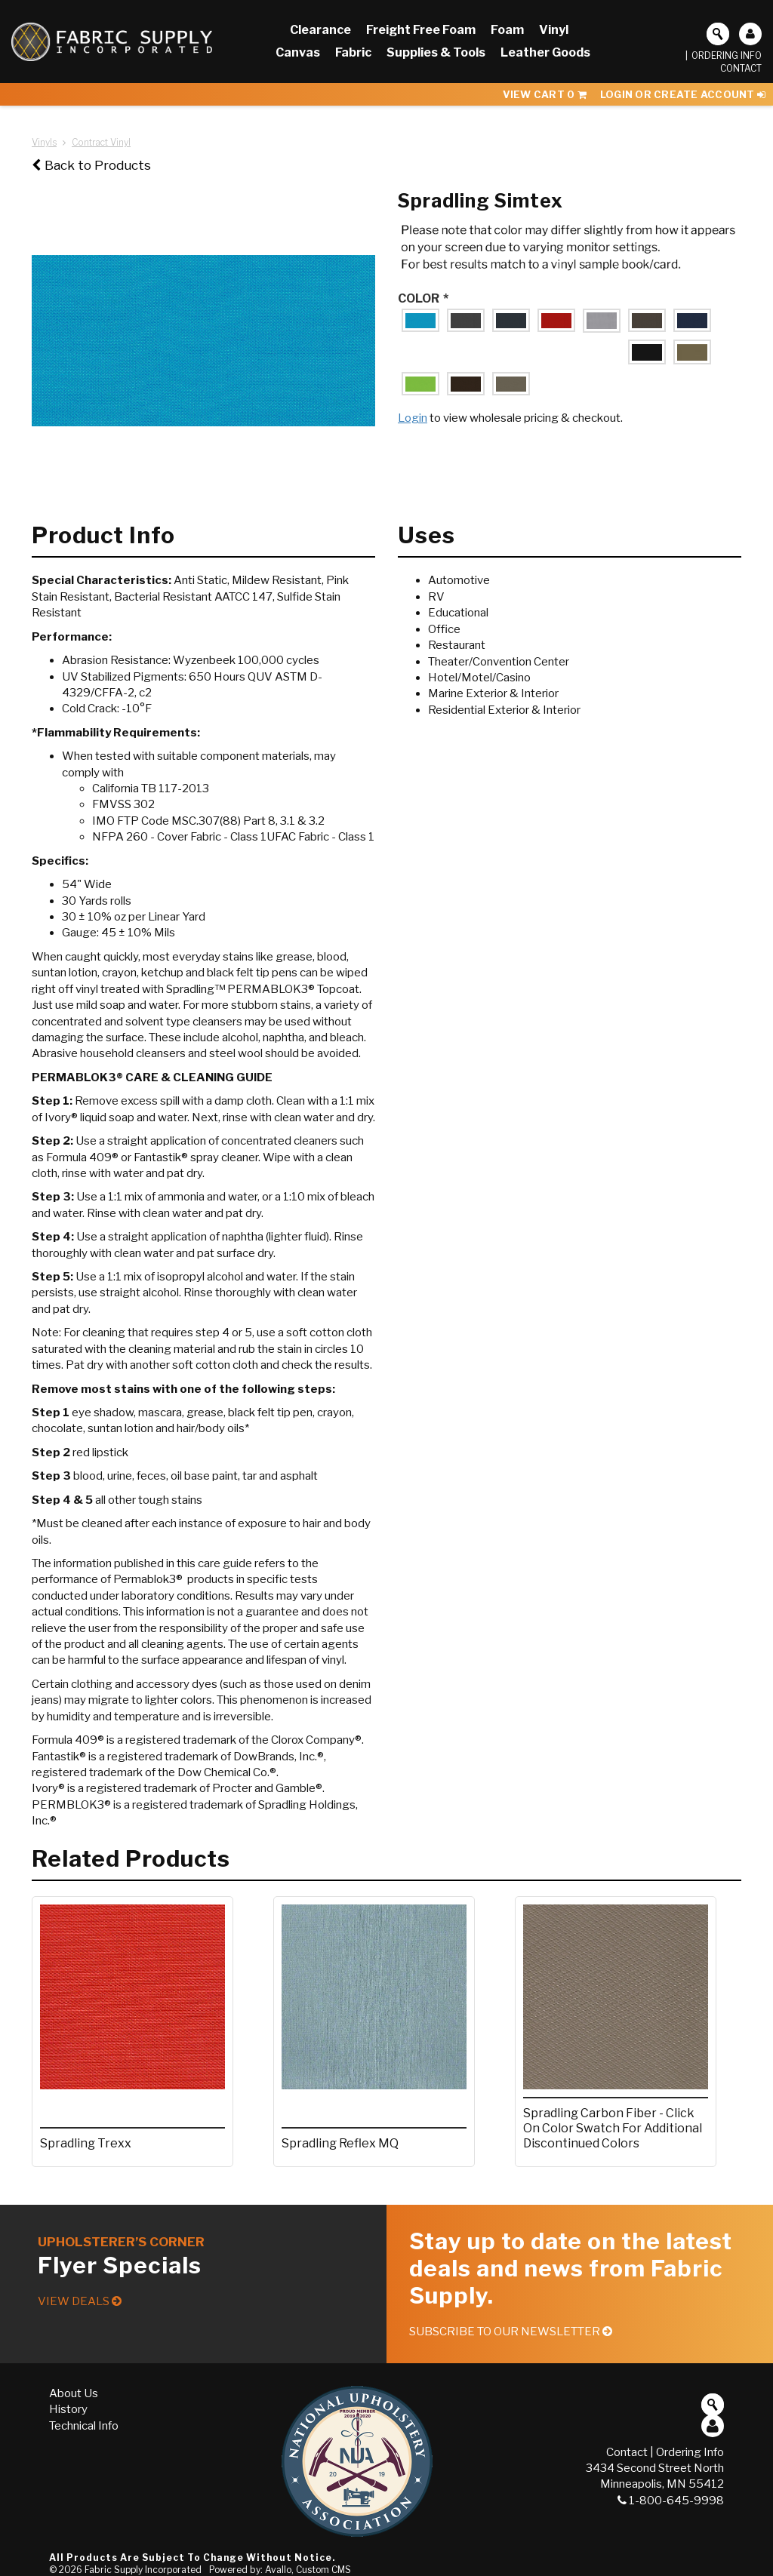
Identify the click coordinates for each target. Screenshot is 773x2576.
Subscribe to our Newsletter (510, 2331)
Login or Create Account (682, 94)
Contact (741, 68)
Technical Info (84, 2426)
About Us (73, 2393)
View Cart (545, 94)
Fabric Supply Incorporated (143, 2569)
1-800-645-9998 (670, 2500)
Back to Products (91, 165)
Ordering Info (726, 55)
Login (412, 418)
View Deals (80, 2301)
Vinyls (44, 142)
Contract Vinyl (101, 142)
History (68, 2409)
